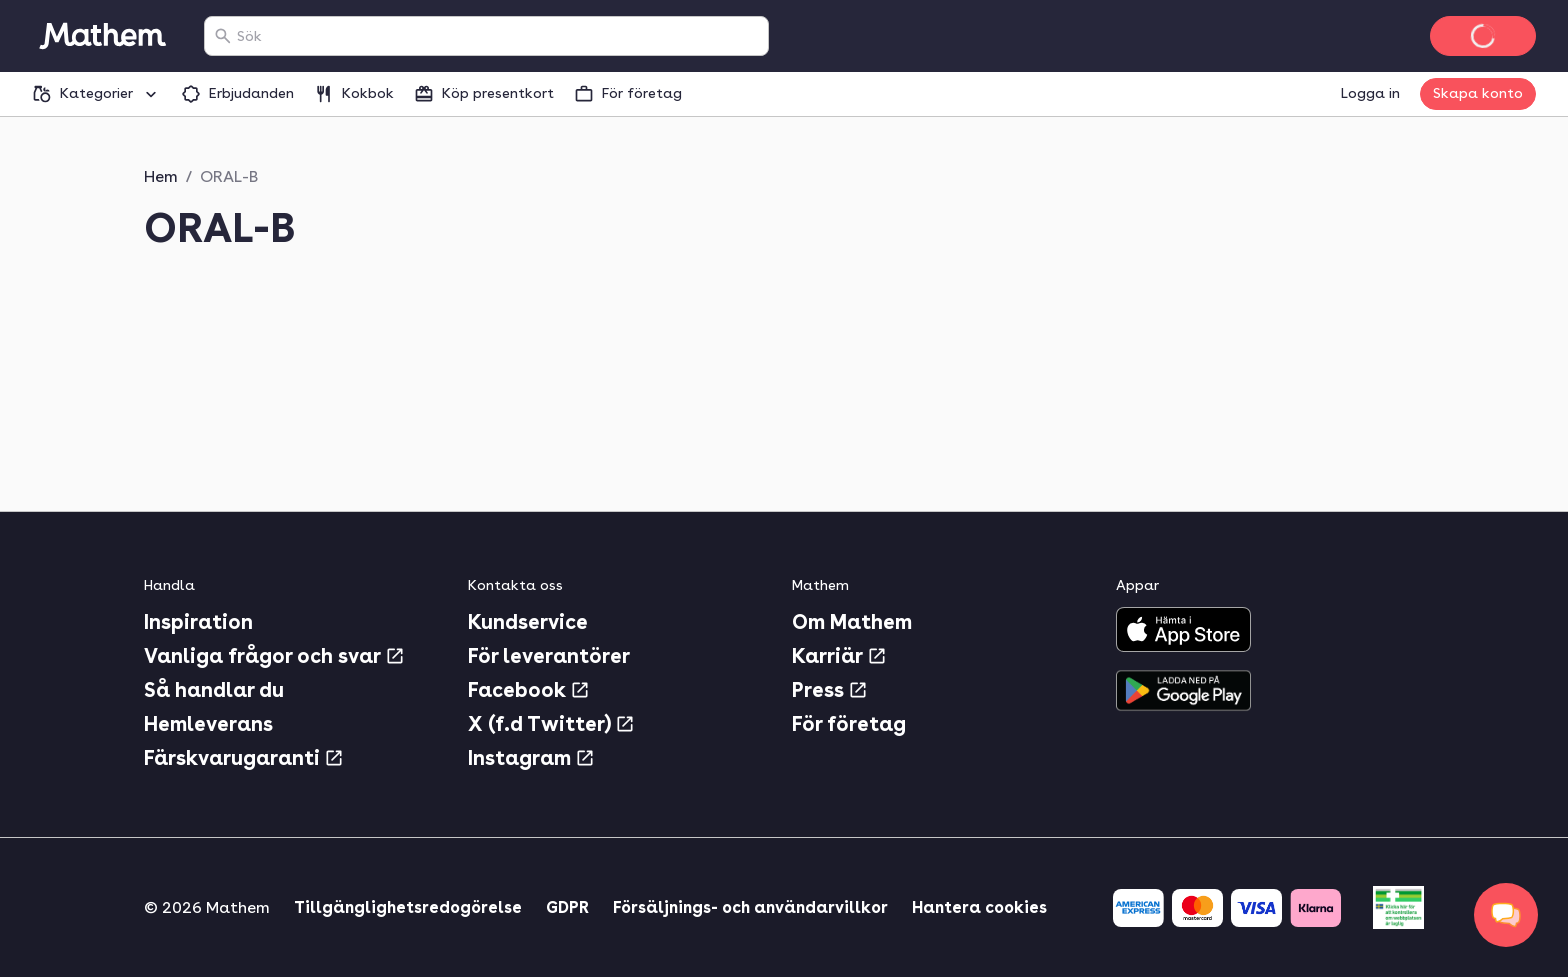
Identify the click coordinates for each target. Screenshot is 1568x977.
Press (830, 690)
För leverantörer (549, 656)
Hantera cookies (979, 907)
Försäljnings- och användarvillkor (750, 907)
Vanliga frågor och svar (274, 656)
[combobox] (498, 36)
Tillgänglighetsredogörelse (408, 907)
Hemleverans (208, 724)
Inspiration (198, 622)
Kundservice (528, 622)
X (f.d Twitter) (551, 724)
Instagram (531, 758)
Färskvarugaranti (244, 758)
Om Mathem (852, 622)
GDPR (567, 907)
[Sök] (223, 36)
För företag (849, 724)
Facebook (529, 690)
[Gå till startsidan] (102, 36)
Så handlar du (214, 690)
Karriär (839, 656)
